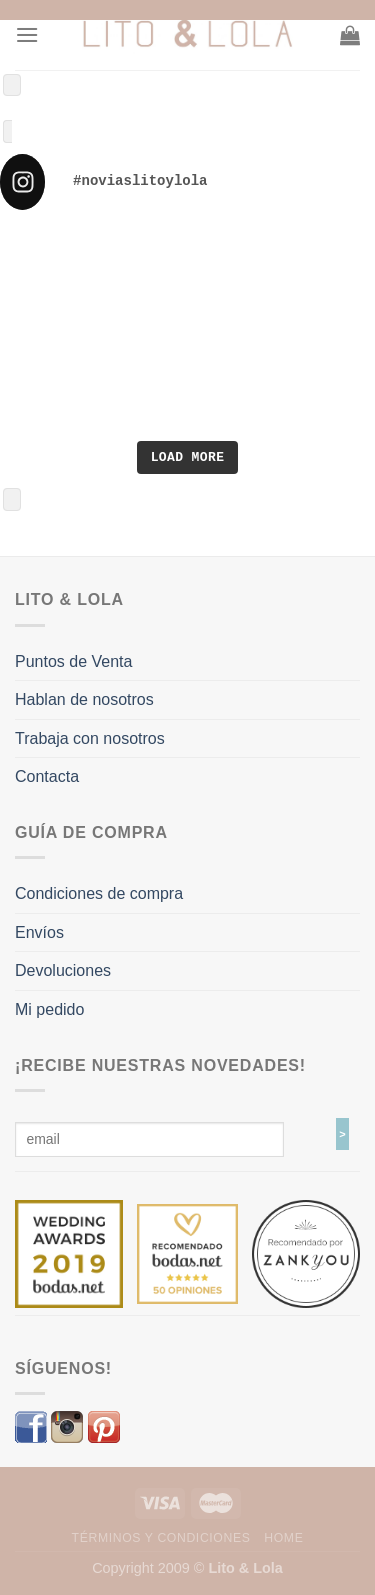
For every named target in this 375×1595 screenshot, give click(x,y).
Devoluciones (63, 970)
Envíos (39, 932)
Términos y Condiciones (161, 1538)
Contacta (47, 776)
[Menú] (27, 34)
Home (283, 1538)
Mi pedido (49, 1009)
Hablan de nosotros (84, 699)
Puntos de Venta (73, 661)
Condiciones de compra (99, 893)
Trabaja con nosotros (90, 738)
